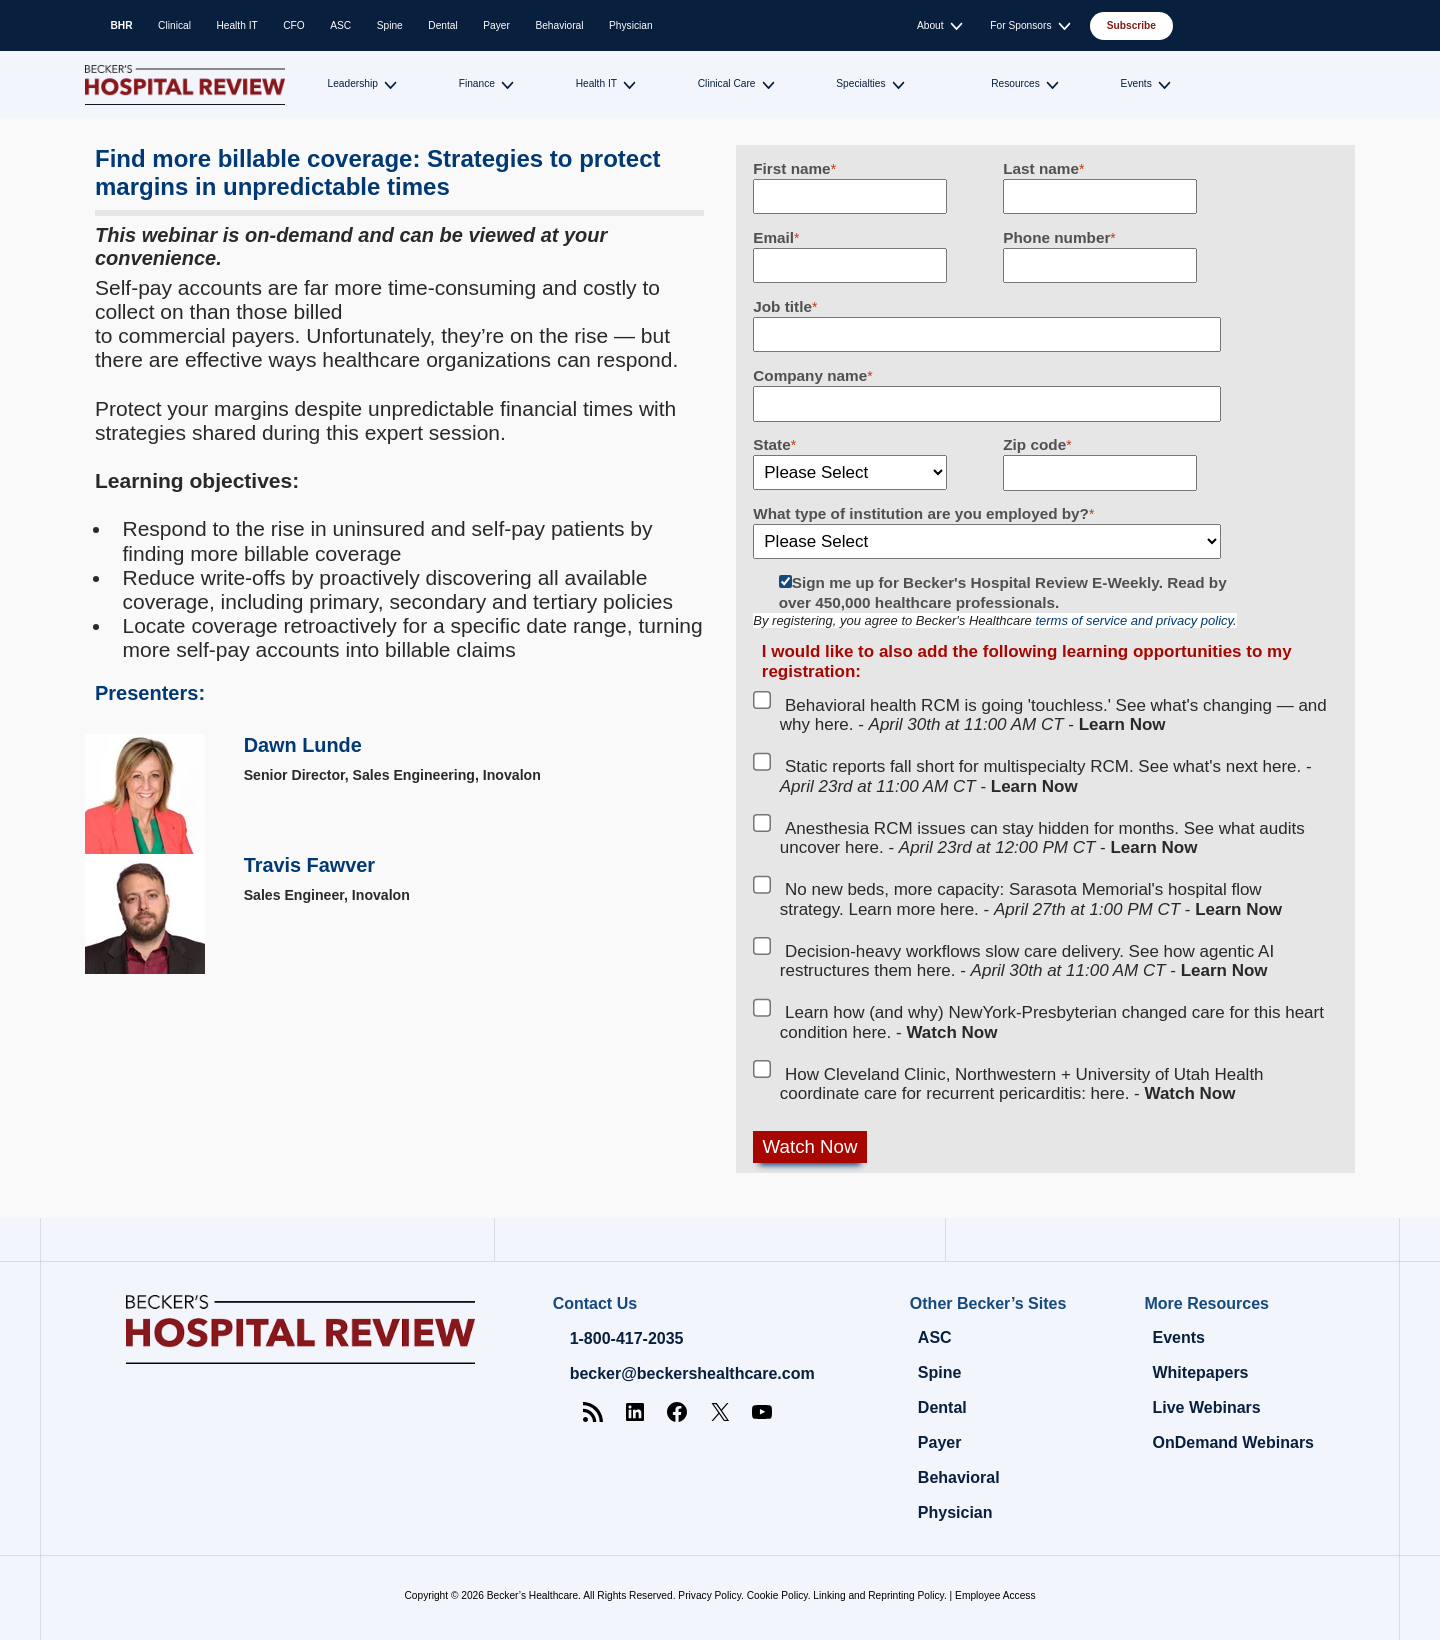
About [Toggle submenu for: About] (930, 25)
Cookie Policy (777, 1595)
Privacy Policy (709, 1595)
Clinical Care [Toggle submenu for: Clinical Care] (727, 83)
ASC (340, 25)
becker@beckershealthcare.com (692, 1373)
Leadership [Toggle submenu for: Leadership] (353, 83)
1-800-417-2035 (627, 1338)
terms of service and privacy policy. (1135, 620)
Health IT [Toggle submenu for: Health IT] (596, 83)
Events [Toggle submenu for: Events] (1136, 83)
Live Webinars (1206, 1407)
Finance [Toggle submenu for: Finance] (477, 83)
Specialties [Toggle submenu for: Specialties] (860, 83)
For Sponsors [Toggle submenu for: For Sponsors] (1020, 25)
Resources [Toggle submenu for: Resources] (1015, 83)
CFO (294, 25)
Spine (390, 25)
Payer (496, 25)
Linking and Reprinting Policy (878, 1595)
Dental (442, 25)
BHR (122, 25)
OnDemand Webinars (1233, 1442)
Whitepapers (1200, 1372)
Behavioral (559, 25)
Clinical (174, 25)
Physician (631, 25)
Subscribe (1131, 25)
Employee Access (995, 1595)
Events (1178, 1337)
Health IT (236, 25)
